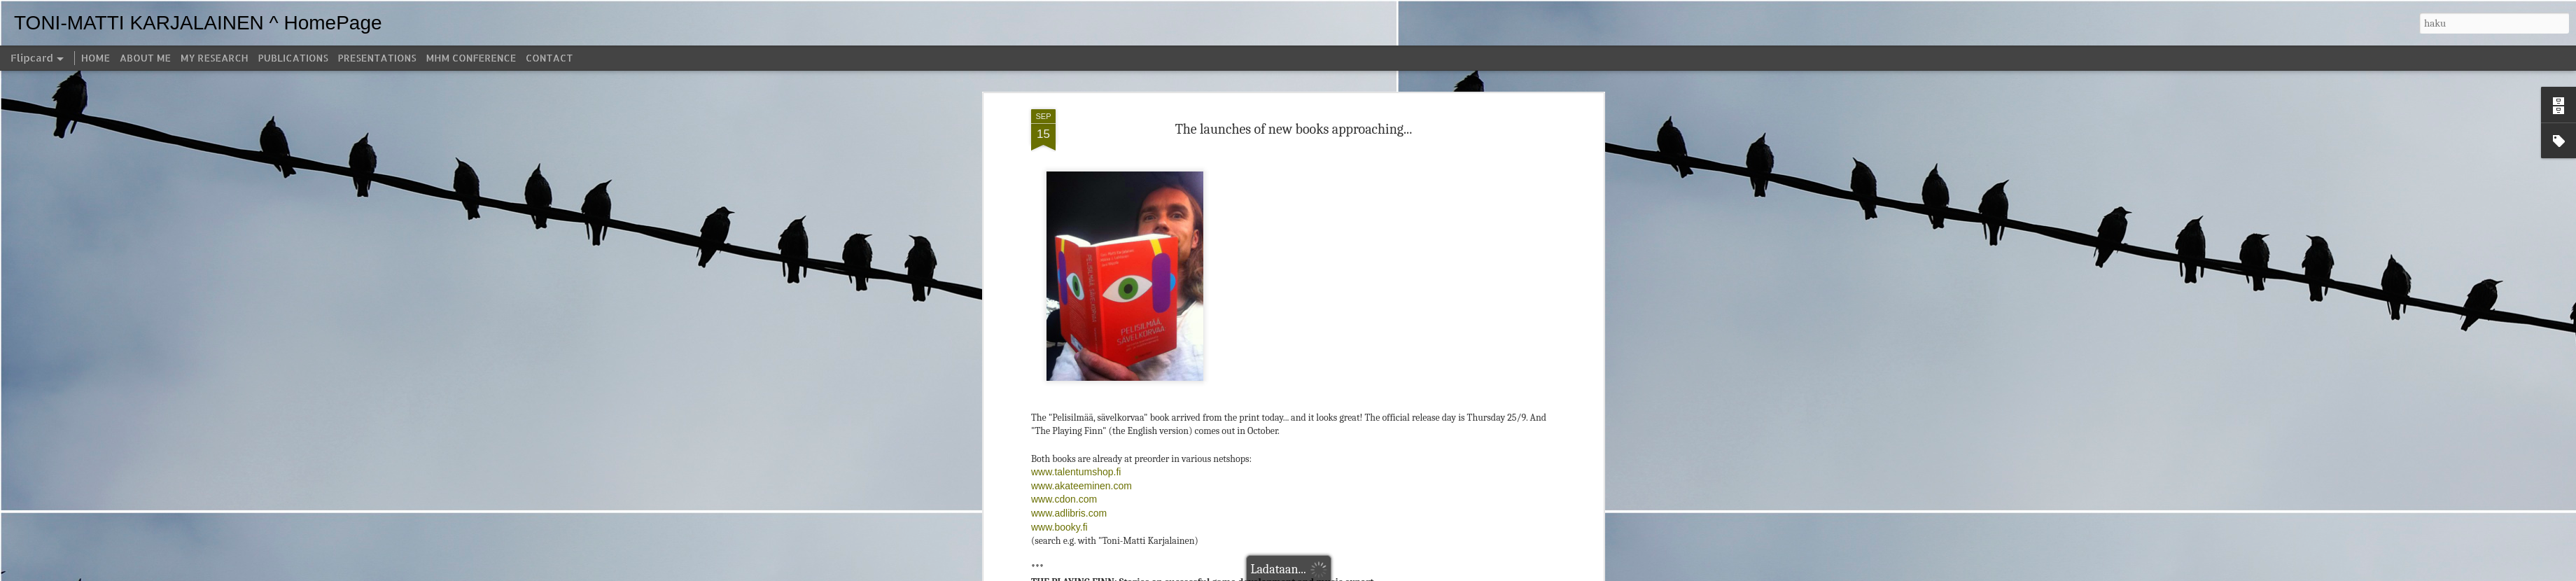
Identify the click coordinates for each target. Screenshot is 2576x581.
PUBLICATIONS (293, 58)
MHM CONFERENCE (471, 58)
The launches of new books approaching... (1294, 93)
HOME (95, 58)
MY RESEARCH (214, 58)
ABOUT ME (145, 58)
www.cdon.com (1064, 464)
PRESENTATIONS (377, 58)
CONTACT (549, 58)
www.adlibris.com (1069, 478)
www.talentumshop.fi (1076, 436)
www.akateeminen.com (1081, 450)
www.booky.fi (1059, 491)
